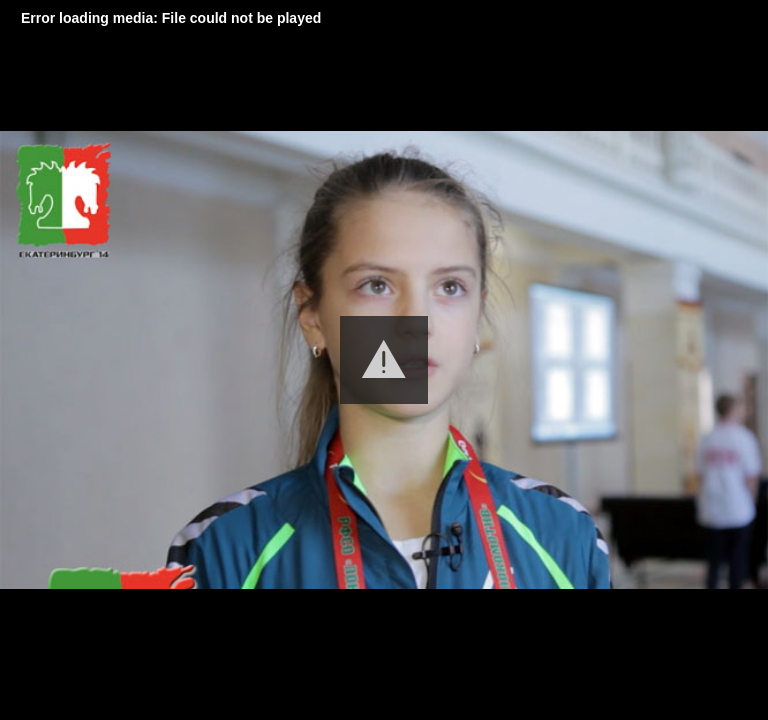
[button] (384, 360)
